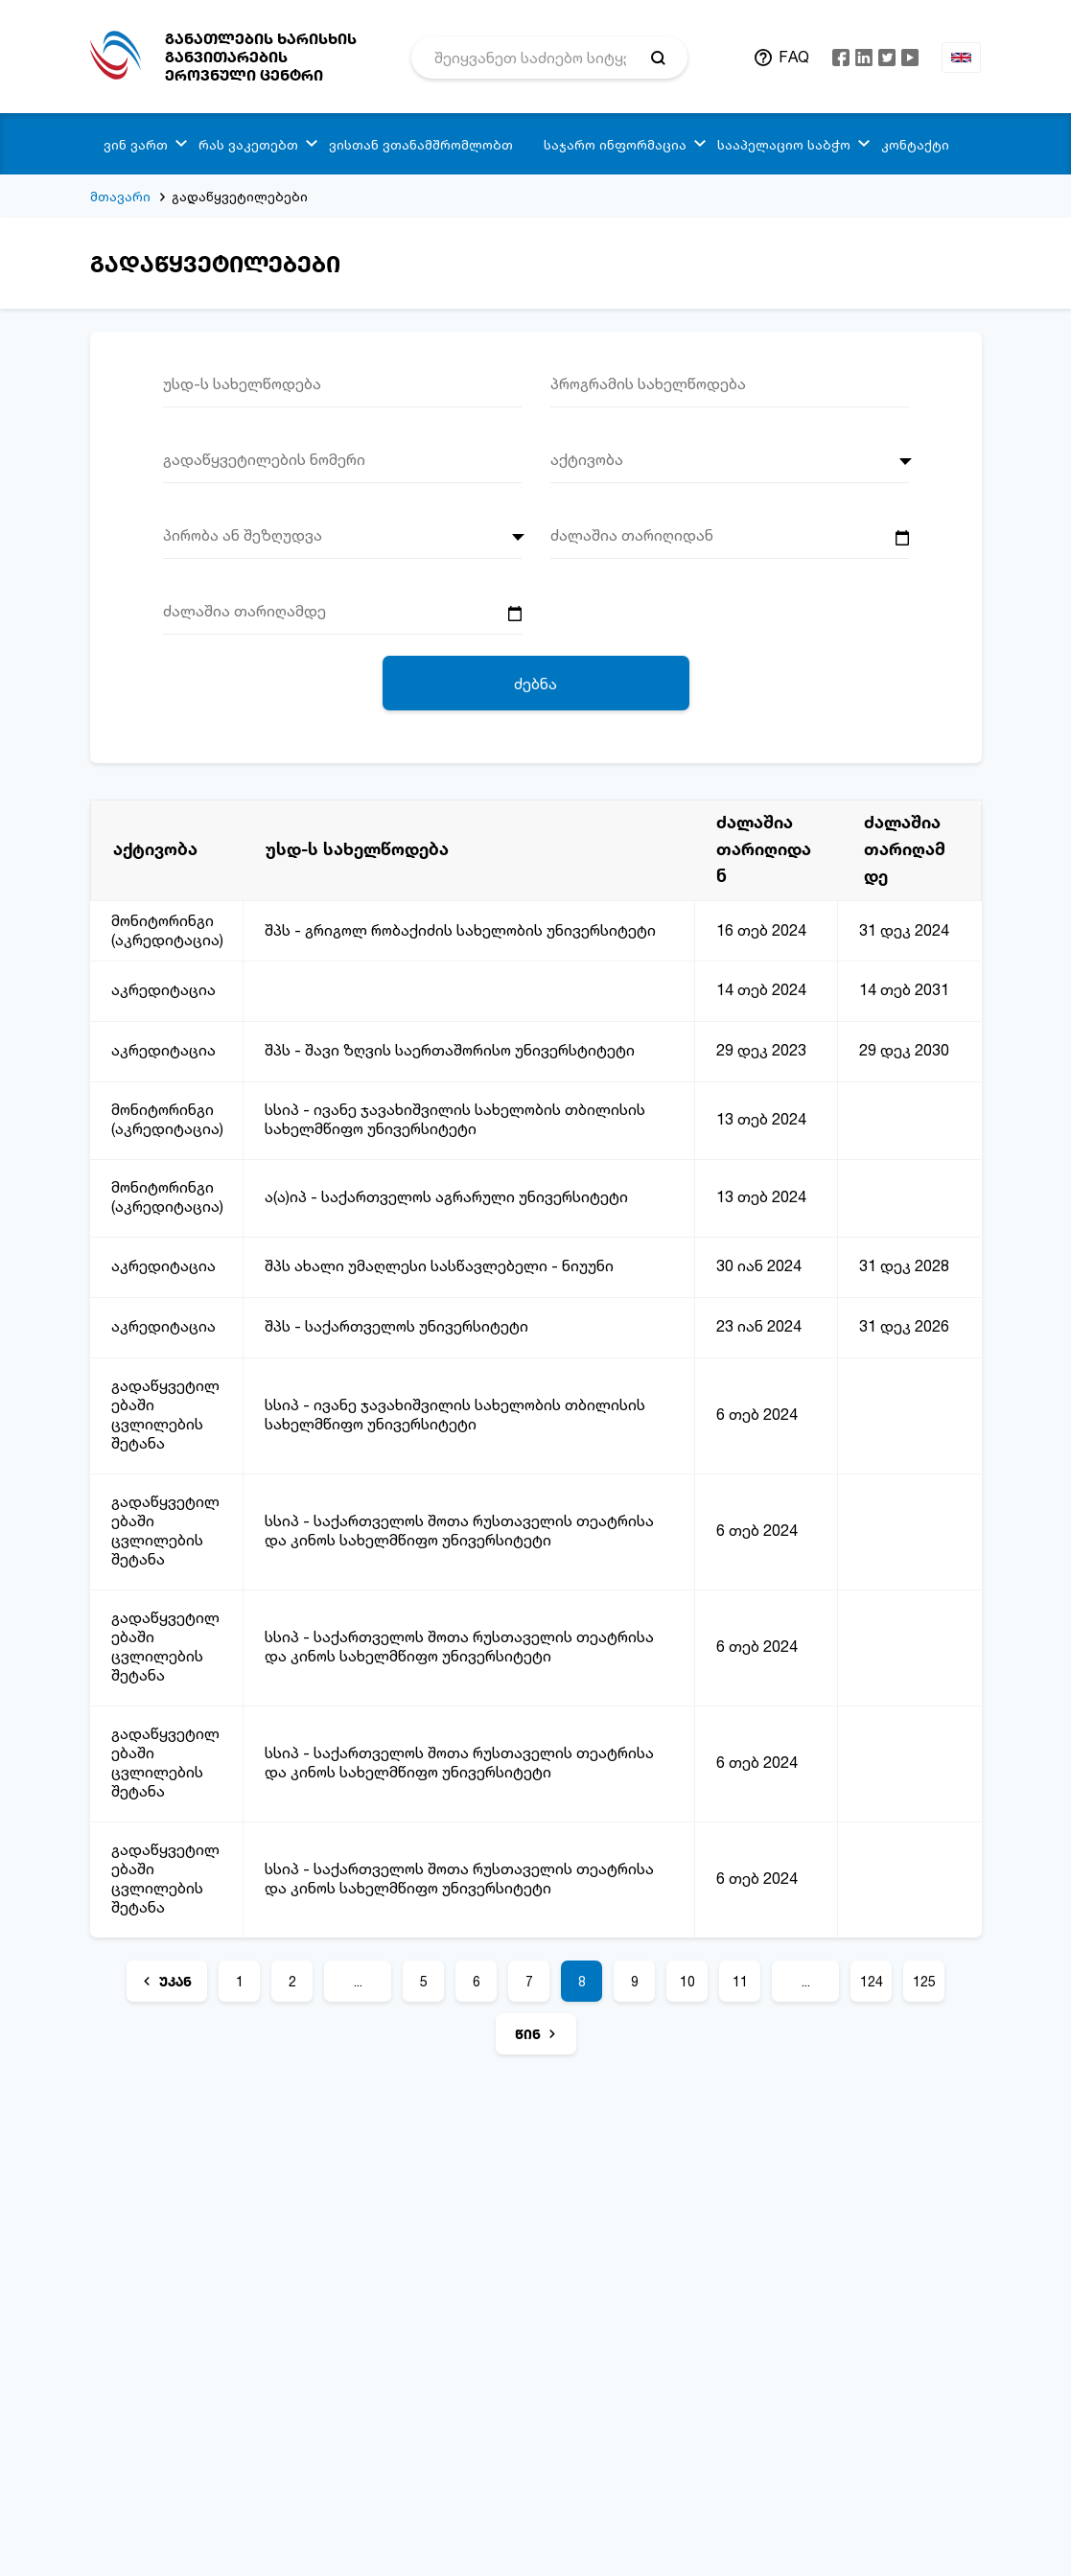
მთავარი (120, 196)
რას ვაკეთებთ (248, 144)
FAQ (794, 56)
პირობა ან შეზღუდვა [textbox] (242, 535)
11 (740, 1981)
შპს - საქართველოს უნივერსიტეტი (396, 1325)
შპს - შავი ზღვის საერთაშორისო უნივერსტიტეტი (450, 1049)
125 (924, 1981)
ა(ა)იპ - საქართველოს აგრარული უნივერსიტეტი (446, 1196)
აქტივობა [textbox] (586, 459)
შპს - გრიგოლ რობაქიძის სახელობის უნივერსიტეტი (460, 930)
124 (871, 1981)
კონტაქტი (915, 144)
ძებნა (535, 683)
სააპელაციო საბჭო (783, 144)
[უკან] (167, 1981)
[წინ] (536, 2033)
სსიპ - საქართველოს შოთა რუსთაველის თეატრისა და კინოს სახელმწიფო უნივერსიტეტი (459, 1530)
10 (687, 1981)
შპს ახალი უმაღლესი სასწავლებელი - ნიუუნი (439, 1265)
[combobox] (729, 466)
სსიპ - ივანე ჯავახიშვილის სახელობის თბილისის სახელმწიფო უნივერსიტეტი (455, 1119)
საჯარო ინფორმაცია (615, 144)
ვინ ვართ (136, 144)
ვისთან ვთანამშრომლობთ (421, 144)
